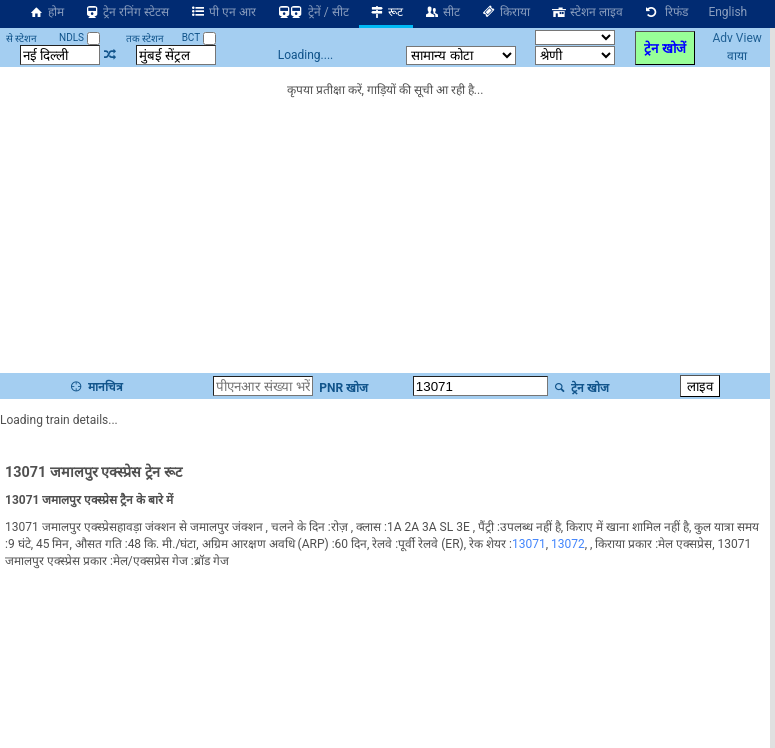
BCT (199, 37)
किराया (505, 12)
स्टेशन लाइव (586, 12)
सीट (441, 12)
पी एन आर (222, 12)
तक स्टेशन (145, 38)
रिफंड (666, 12)
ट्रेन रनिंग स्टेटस (127, 12)
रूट (386, 12)
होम (46, 12)
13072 (568, 544)
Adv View (736, 38)
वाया (737, 56)
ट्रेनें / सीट (312, 12)
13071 (529, 544)
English (727, 12)
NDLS (79, 37)
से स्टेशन (21, 38)
